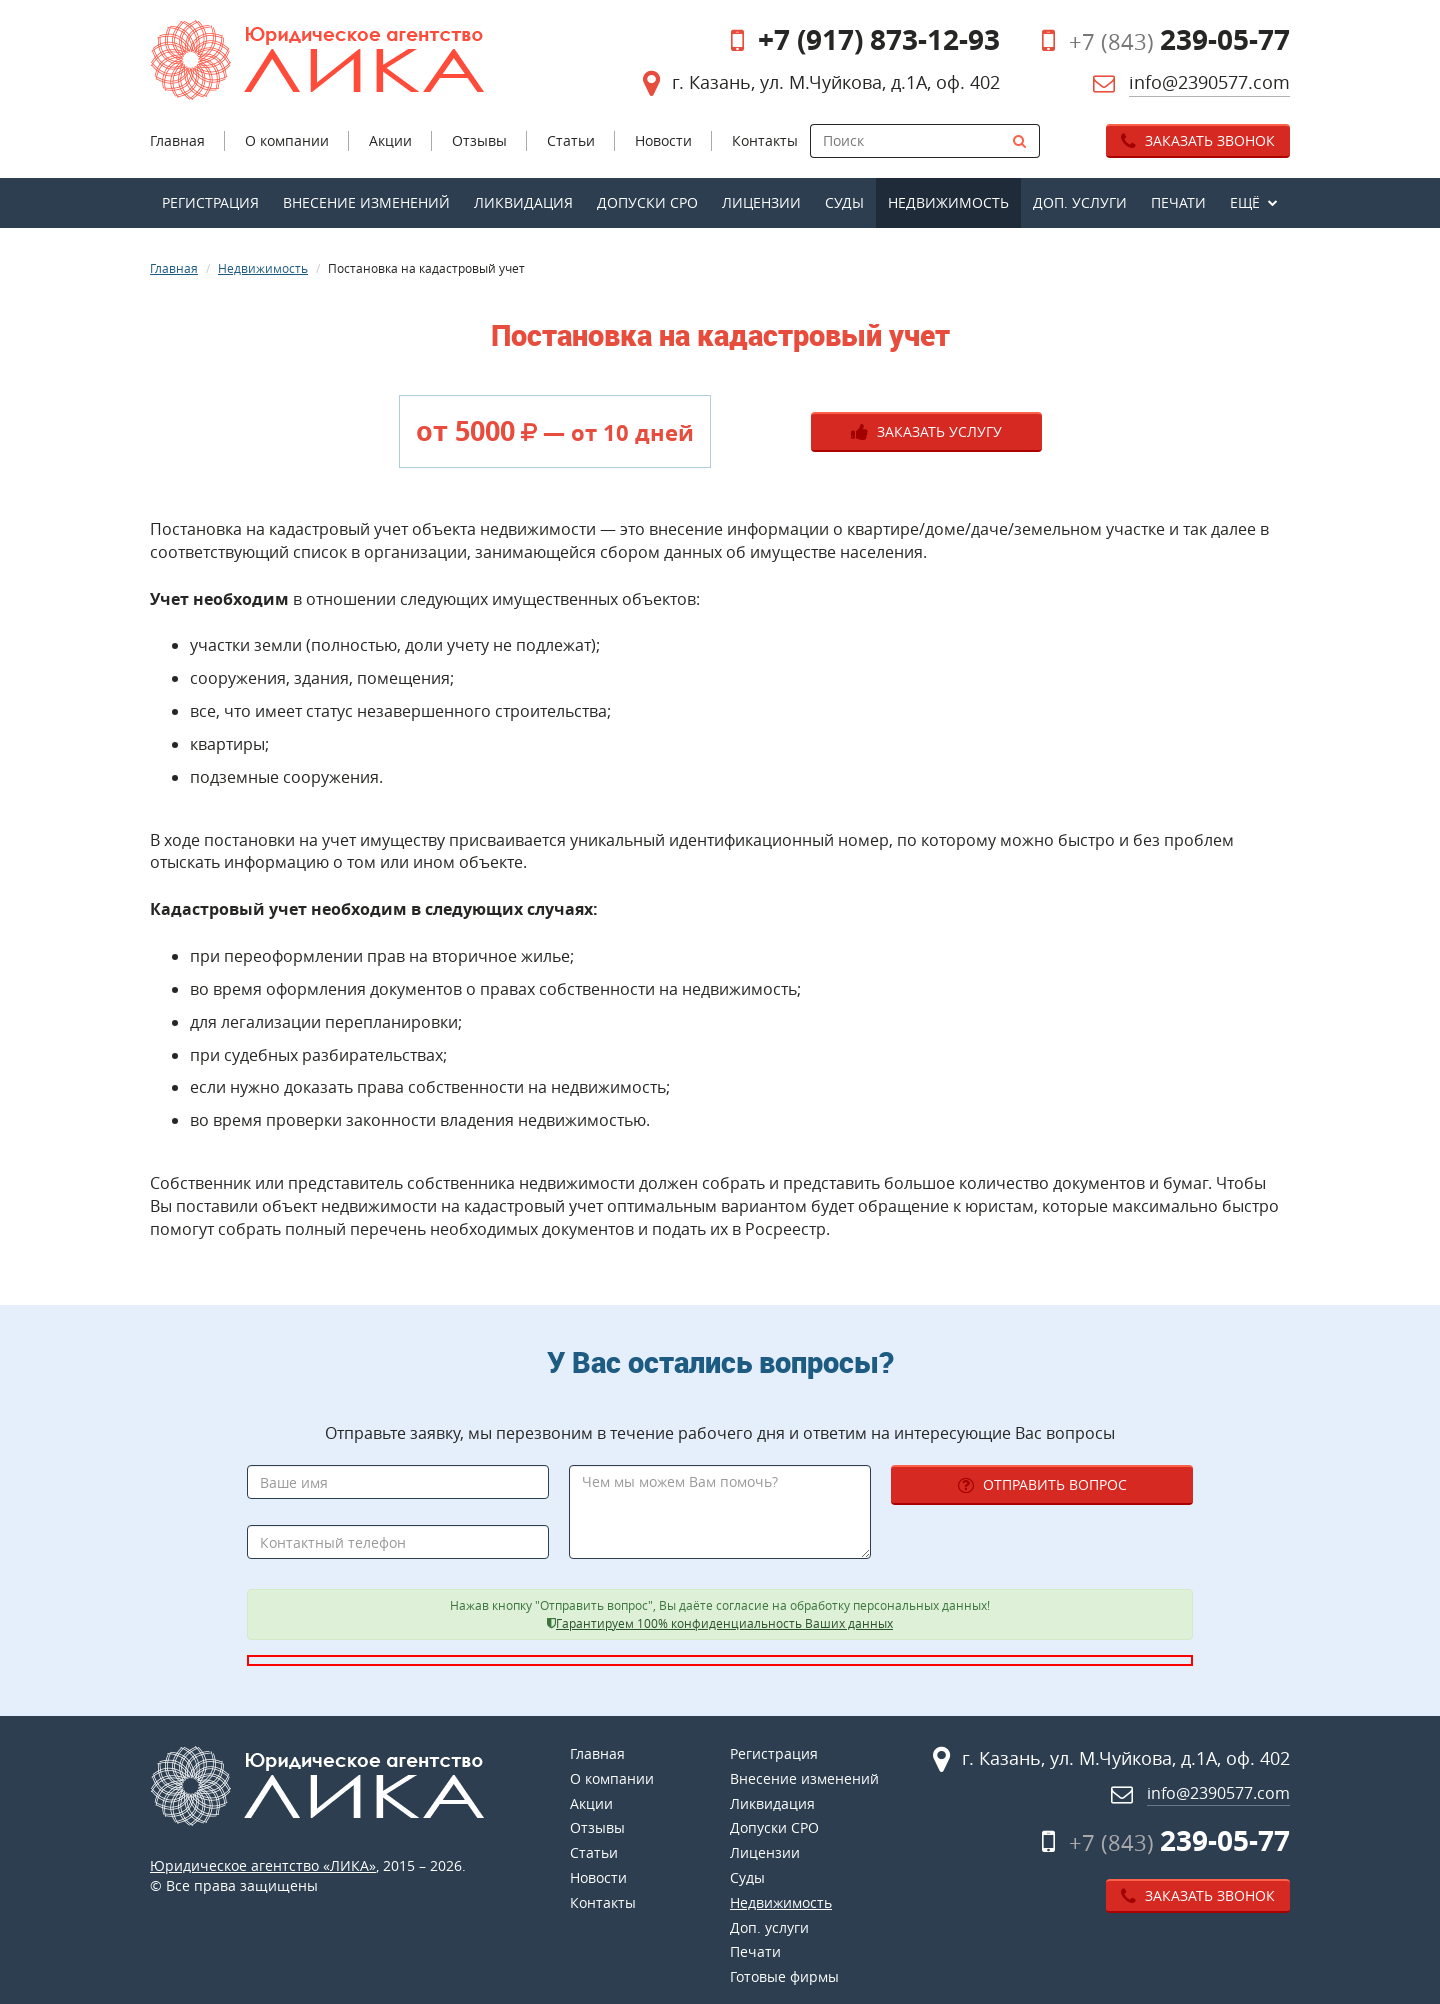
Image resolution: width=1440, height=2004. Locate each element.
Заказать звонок (1198, 140)
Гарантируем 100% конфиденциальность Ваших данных (724, 1623)
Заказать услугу (926, 431)
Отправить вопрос (1042, 1484)
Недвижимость (263, 268)
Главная (174, 268)
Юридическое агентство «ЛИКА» (263, 1865)
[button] (1254, 203)
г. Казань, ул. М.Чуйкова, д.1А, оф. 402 (836, 82)
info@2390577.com (1209, 82)
